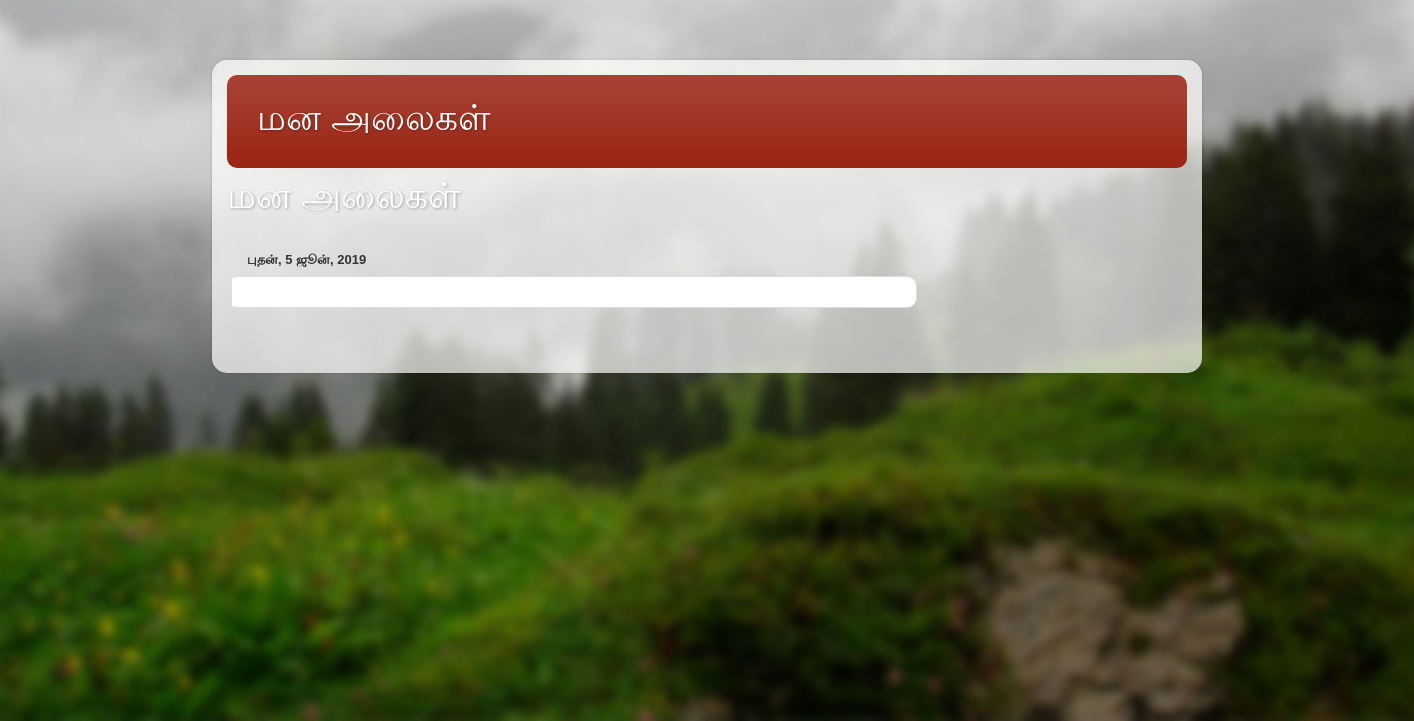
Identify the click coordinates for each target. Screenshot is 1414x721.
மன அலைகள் (373, 117)
